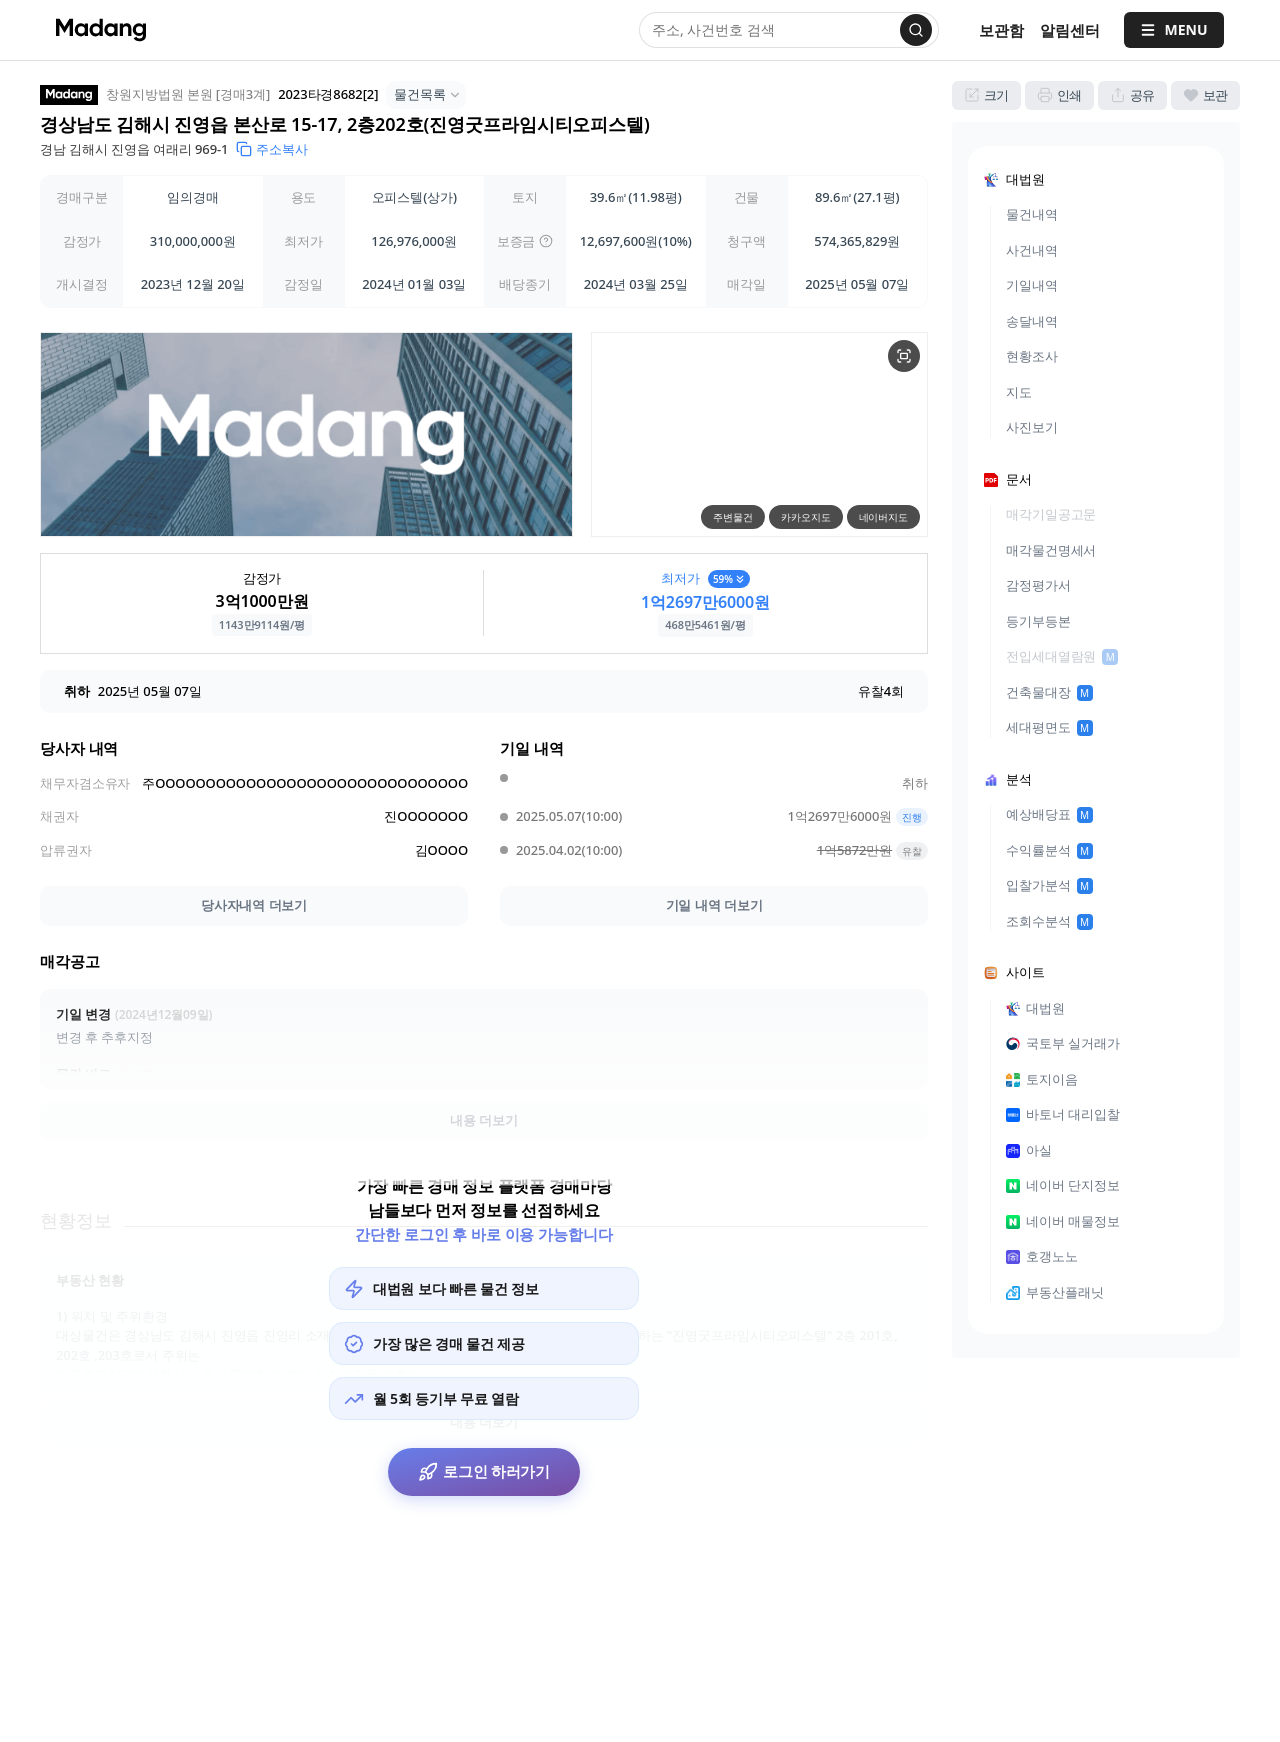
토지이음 (1042, 1079)
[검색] (916, 30)
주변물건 (733, 517)
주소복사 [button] (272, 149)
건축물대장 (1049, 692)
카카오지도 (806, 517)
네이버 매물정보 (1063, 1221)
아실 (1029, 1150)
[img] (546, 241)
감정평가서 (1038, 585)
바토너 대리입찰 (1063, 1114)
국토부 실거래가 (1063, 1043)
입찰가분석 (1049, 885)
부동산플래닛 (1054, 1292)
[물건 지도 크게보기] (904, 356)
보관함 (1001, 30)
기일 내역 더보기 (714, 905)
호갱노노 (1042, 1256)
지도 (1019, 392)
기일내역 (1032, 285)
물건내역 (1032, 214)
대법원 (1035, 1008)
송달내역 (1032, 321)
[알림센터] (1070, 30)
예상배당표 (1049, 814)
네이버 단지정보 (1063, 1185)
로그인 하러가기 (484, 1476)
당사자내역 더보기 (254, 905)
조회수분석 (1049, 921)
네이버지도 (884, 517)
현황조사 (1032, 356)
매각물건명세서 (1051, 550)
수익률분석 (1049, 850)
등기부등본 (1038, 621)
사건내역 (1032, 250)
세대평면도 (1049, 727)
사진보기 (1032, 427)
